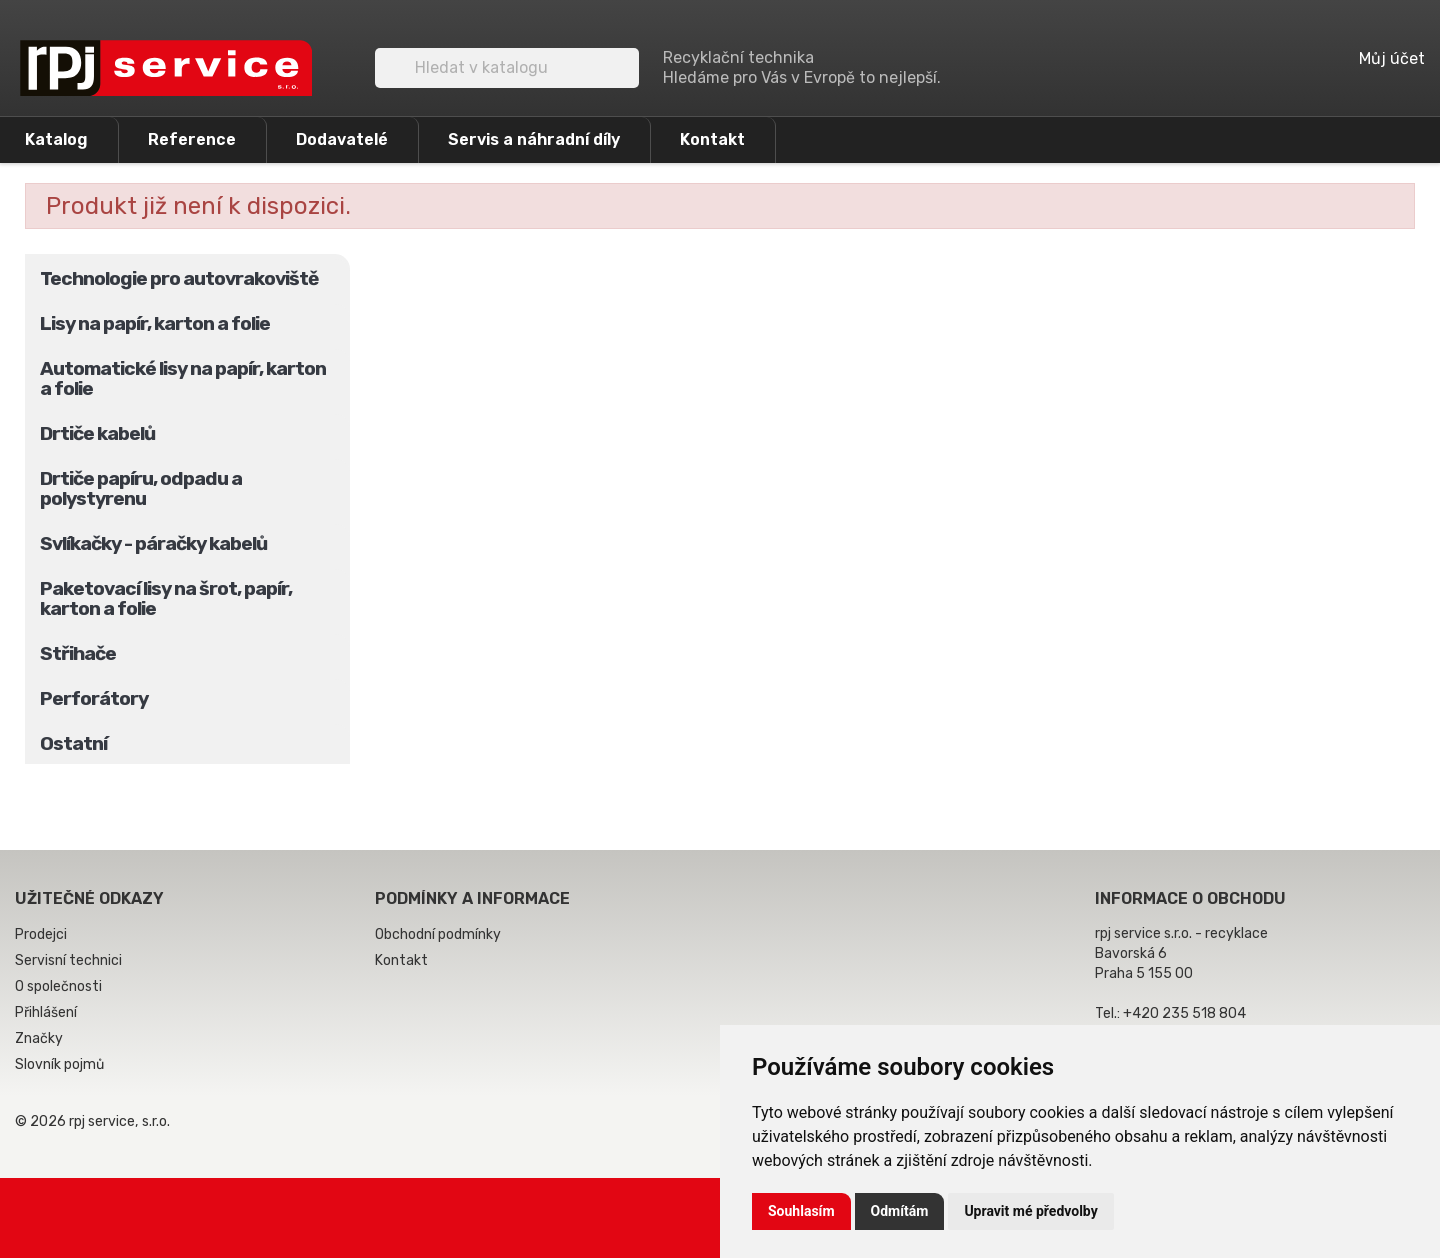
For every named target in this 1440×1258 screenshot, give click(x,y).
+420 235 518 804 (1184, 1013)
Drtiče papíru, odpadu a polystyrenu (141, 488)
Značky (39, 1038)
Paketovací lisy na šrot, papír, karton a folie (166, 598)
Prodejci (41, 934)
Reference (192, 139)
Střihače (78, 653)
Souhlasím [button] (801, 1211)
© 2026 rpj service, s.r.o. (92, 1121)
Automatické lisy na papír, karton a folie (183, 378)
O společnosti (58, 986)
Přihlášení (46, 1012)
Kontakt (712, 139)
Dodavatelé (342, 139)
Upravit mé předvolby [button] (1030, 1211)
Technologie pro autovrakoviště (179, 278)
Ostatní (73, 743)
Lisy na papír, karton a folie (155, 323)
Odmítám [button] (900, 1211)
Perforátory (94, 698)
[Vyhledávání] (507, 68)
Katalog (56, 139)
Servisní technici (68, 960)
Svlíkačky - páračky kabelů (153, 543)
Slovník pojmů (59, 1064)
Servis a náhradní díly (534, 139)
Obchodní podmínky (438, 934)
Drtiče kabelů (97, 433)
